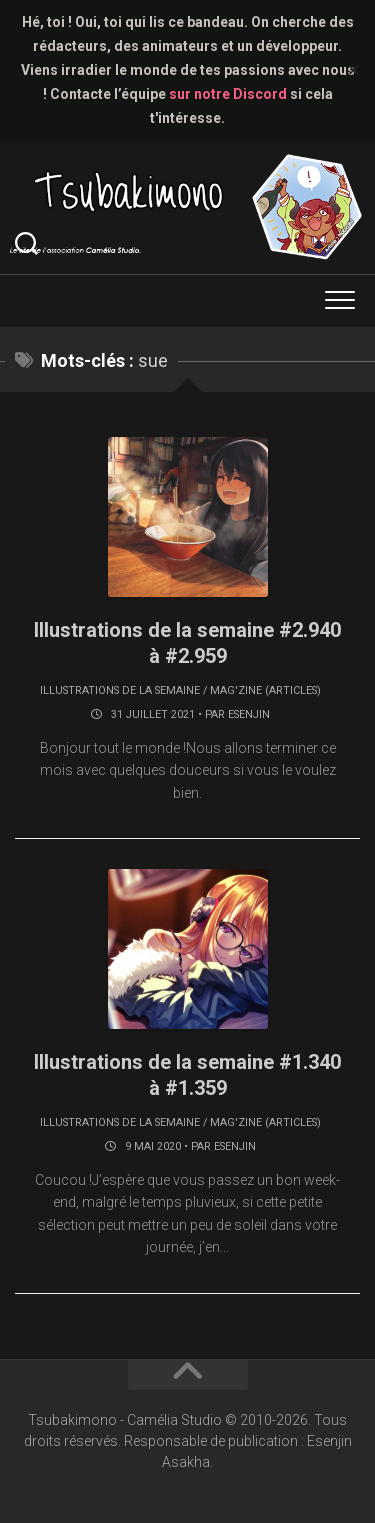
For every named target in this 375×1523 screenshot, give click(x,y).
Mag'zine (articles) (265, 690)
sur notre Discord (228, 94)
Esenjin (249, 714)
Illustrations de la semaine (120, 690)
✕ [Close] (353, 70)
